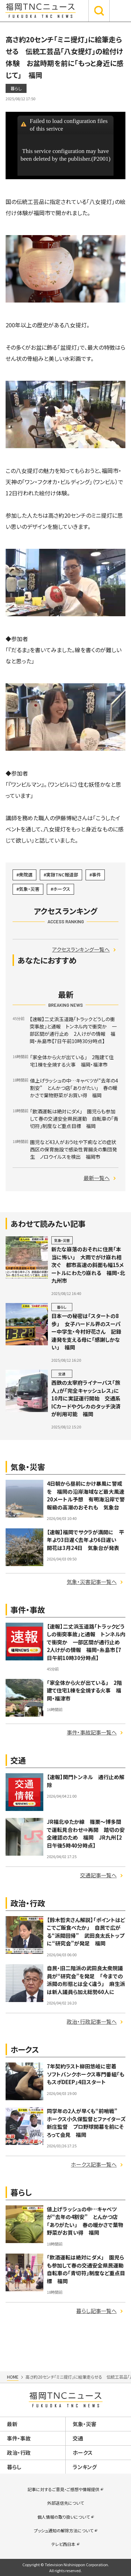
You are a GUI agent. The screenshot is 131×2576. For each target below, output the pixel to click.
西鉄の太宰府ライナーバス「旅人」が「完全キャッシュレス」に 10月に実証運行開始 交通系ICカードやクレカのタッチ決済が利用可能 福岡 (87, 1398)
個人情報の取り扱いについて (63, 2517)
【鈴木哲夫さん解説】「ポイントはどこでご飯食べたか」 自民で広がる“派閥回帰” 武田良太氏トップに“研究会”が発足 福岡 (86, 1931)
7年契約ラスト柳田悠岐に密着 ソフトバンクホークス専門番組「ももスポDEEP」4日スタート (85, 2074)
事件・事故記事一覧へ (92, 1732)
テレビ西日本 (63, 2544)
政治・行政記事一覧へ (92, 2021)
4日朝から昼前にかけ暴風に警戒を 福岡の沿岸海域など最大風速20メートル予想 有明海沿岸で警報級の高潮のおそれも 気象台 (86, 1495)
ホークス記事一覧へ (94, 2164)
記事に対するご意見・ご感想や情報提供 (63, 2489)
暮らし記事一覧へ (96, 2310)
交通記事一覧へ (98, 1875)
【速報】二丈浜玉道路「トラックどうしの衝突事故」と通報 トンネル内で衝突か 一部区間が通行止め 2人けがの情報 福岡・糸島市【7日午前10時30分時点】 (86, 1642)
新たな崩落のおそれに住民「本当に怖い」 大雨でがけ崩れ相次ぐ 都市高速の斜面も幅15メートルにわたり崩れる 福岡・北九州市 (88, 1264)
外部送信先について (65, 2503)
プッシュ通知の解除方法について (63, 2530)
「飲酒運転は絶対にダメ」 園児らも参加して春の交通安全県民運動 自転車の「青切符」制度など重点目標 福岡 (88, 2269)
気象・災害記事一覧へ (92, 1581)
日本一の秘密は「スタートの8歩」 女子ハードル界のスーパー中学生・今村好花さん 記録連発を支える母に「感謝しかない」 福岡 (86, 1331)
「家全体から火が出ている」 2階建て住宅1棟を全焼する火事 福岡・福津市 (84, 1690)
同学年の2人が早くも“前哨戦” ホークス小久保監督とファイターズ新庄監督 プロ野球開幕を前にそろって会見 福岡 (86, 2122)
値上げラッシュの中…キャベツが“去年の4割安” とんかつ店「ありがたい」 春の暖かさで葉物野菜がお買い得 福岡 (85, 2220)
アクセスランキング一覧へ (81, 949)
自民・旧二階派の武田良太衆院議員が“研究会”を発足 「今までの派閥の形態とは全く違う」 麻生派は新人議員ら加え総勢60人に (86, 1979)
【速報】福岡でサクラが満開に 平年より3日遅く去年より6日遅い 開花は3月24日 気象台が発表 (85, 1539)
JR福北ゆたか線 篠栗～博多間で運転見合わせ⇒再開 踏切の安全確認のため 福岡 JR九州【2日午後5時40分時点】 (86, 1833)
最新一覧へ (96, 1177)
